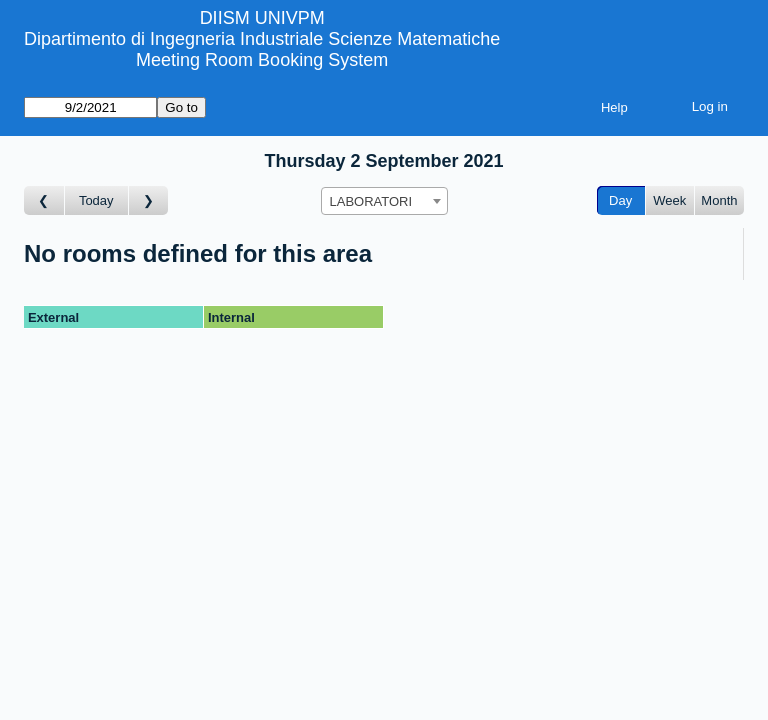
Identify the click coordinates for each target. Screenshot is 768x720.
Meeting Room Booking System (262, 60)
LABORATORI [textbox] (371, 201)
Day (620, 200)
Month (719, 200)
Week (669, 200)
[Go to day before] (44, 200)
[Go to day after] (149, 200)
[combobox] (384, 201)
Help (614, 107)
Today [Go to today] (96, 200)
